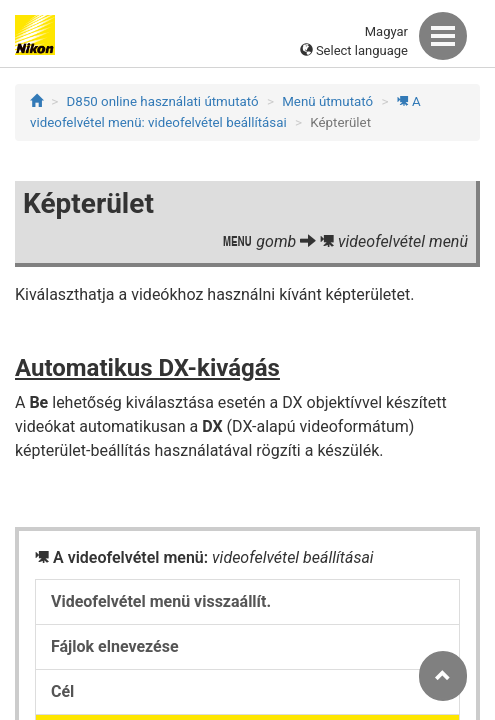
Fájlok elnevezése (115, 646)
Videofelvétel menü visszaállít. (161, 601)
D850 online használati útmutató (163, 101)
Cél (62, 691)
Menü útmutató (327, 101)
